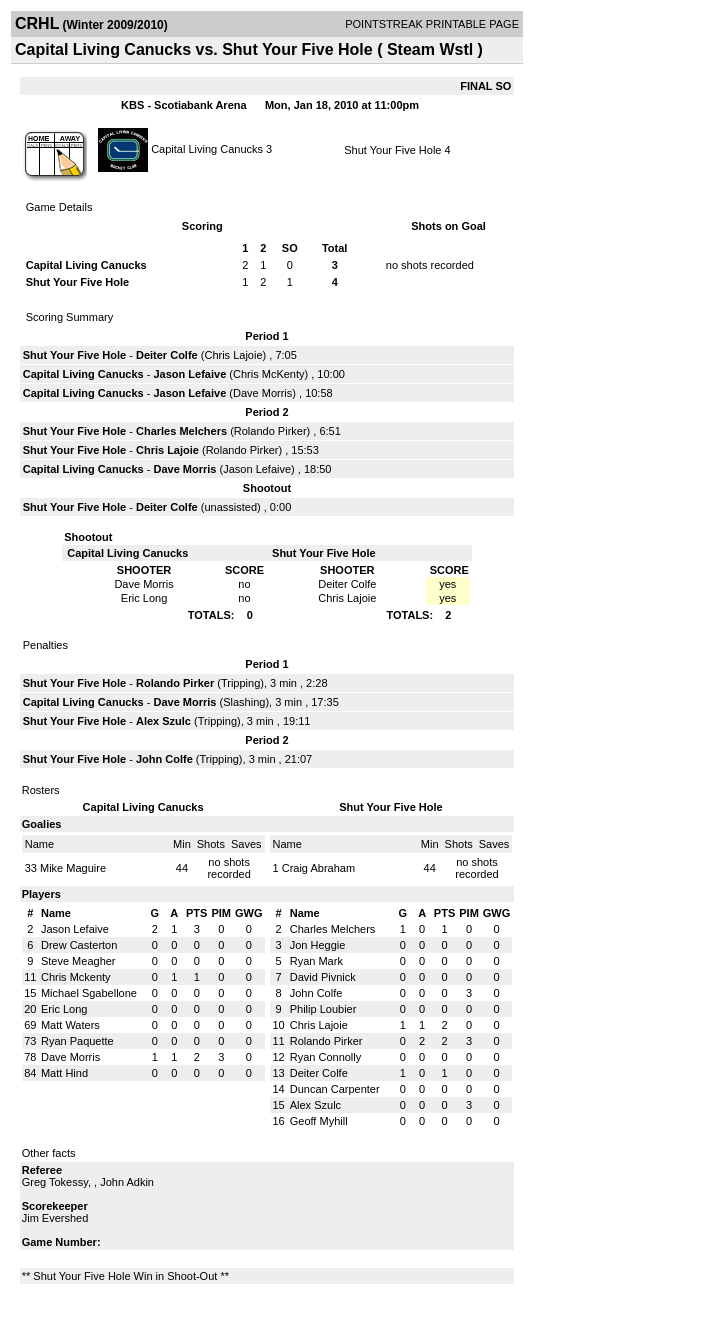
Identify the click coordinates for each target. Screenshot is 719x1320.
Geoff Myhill (319, 1121)
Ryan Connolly (326, 1057)
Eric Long (64, 1009)
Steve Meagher (78, 961)
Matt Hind (64, 1073)
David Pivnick (323, 977)
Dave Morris (262, 393)
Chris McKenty (269, 374)
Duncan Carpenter (335, 1089)
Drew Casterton (79, 945)
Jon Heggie (318, 945)
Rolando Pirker (270, 431)
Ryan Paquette (77, 1041)
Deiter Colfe (167, 355)
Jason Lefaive (190, 374)
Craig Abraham (318, 868)
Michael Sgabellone (89, 993)
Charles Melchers (181, 431)
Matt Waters (70, 1025)
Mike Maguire (73, 868)
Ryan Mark (316, 961)
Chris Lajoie (233, 355)
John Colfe (164, 759)
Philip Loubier (323, 1009)
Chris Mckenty (76, 977)
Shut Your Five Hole (392, 150)
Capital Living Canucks (207, 148)
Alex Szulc (163, 721)
